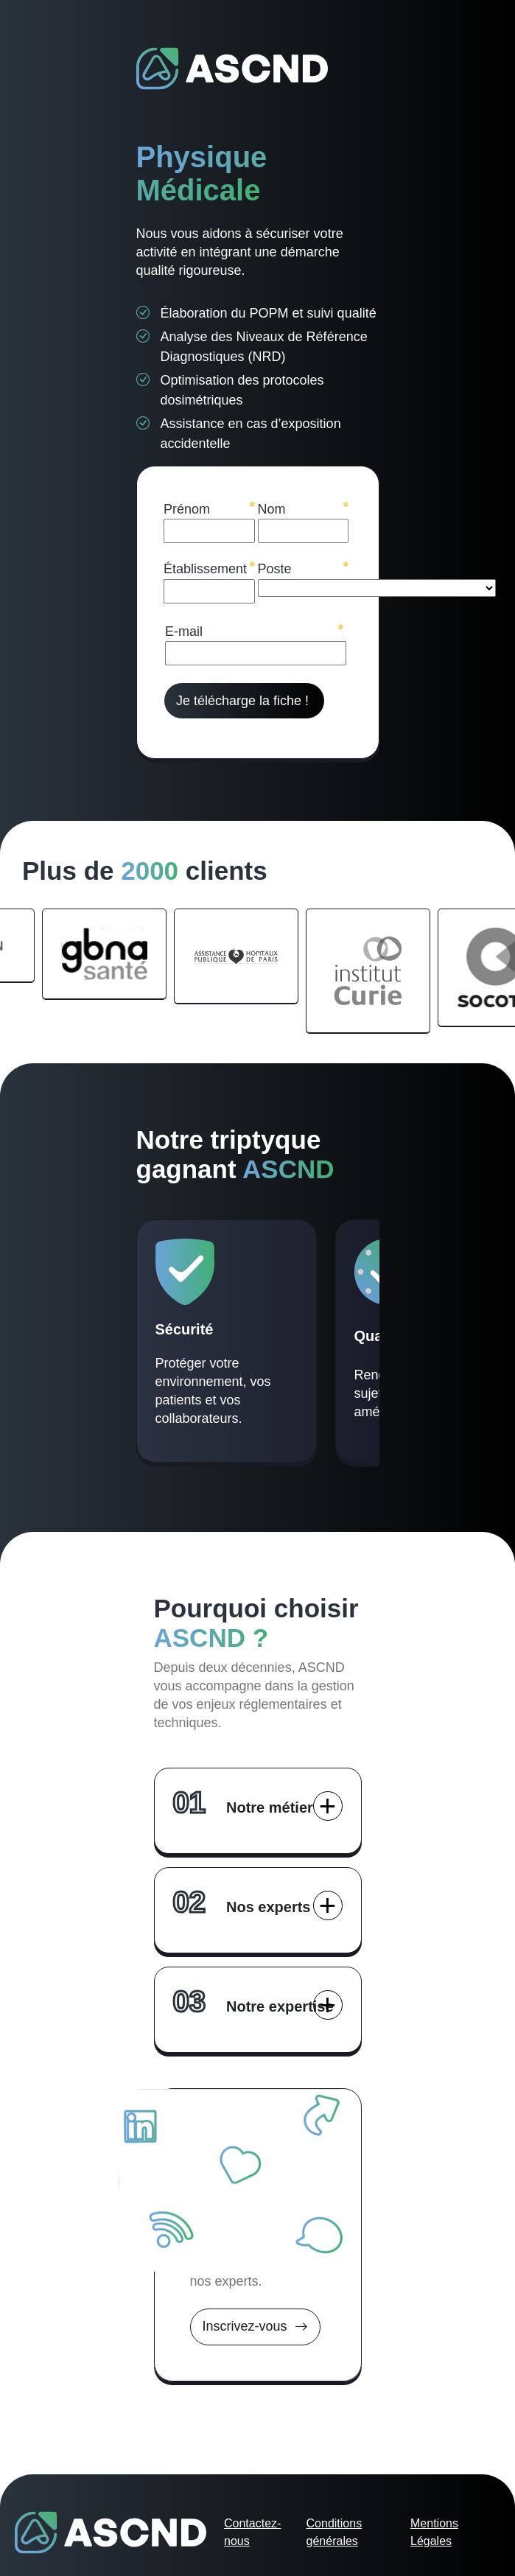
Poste (275, 568)
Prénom (187, 509)
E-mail (184, 631)
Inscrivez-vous (255, 2327)
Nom (272, 509)
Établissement (205, 568)
